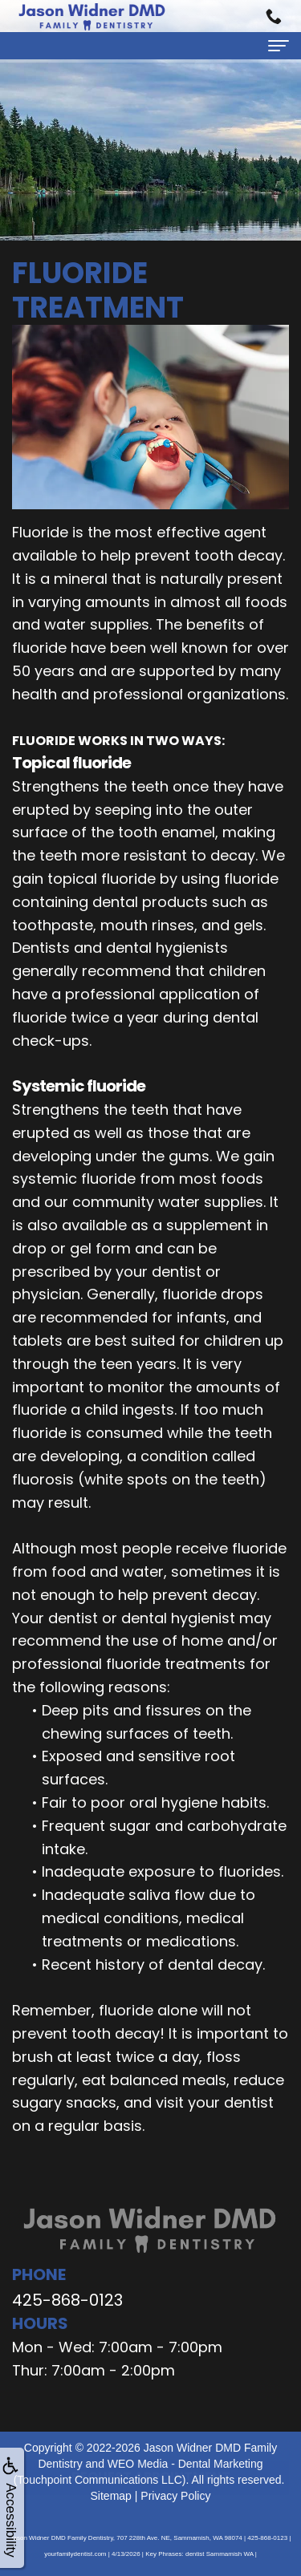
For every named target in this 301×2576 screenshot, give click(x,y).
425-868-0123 (67, 2300)
